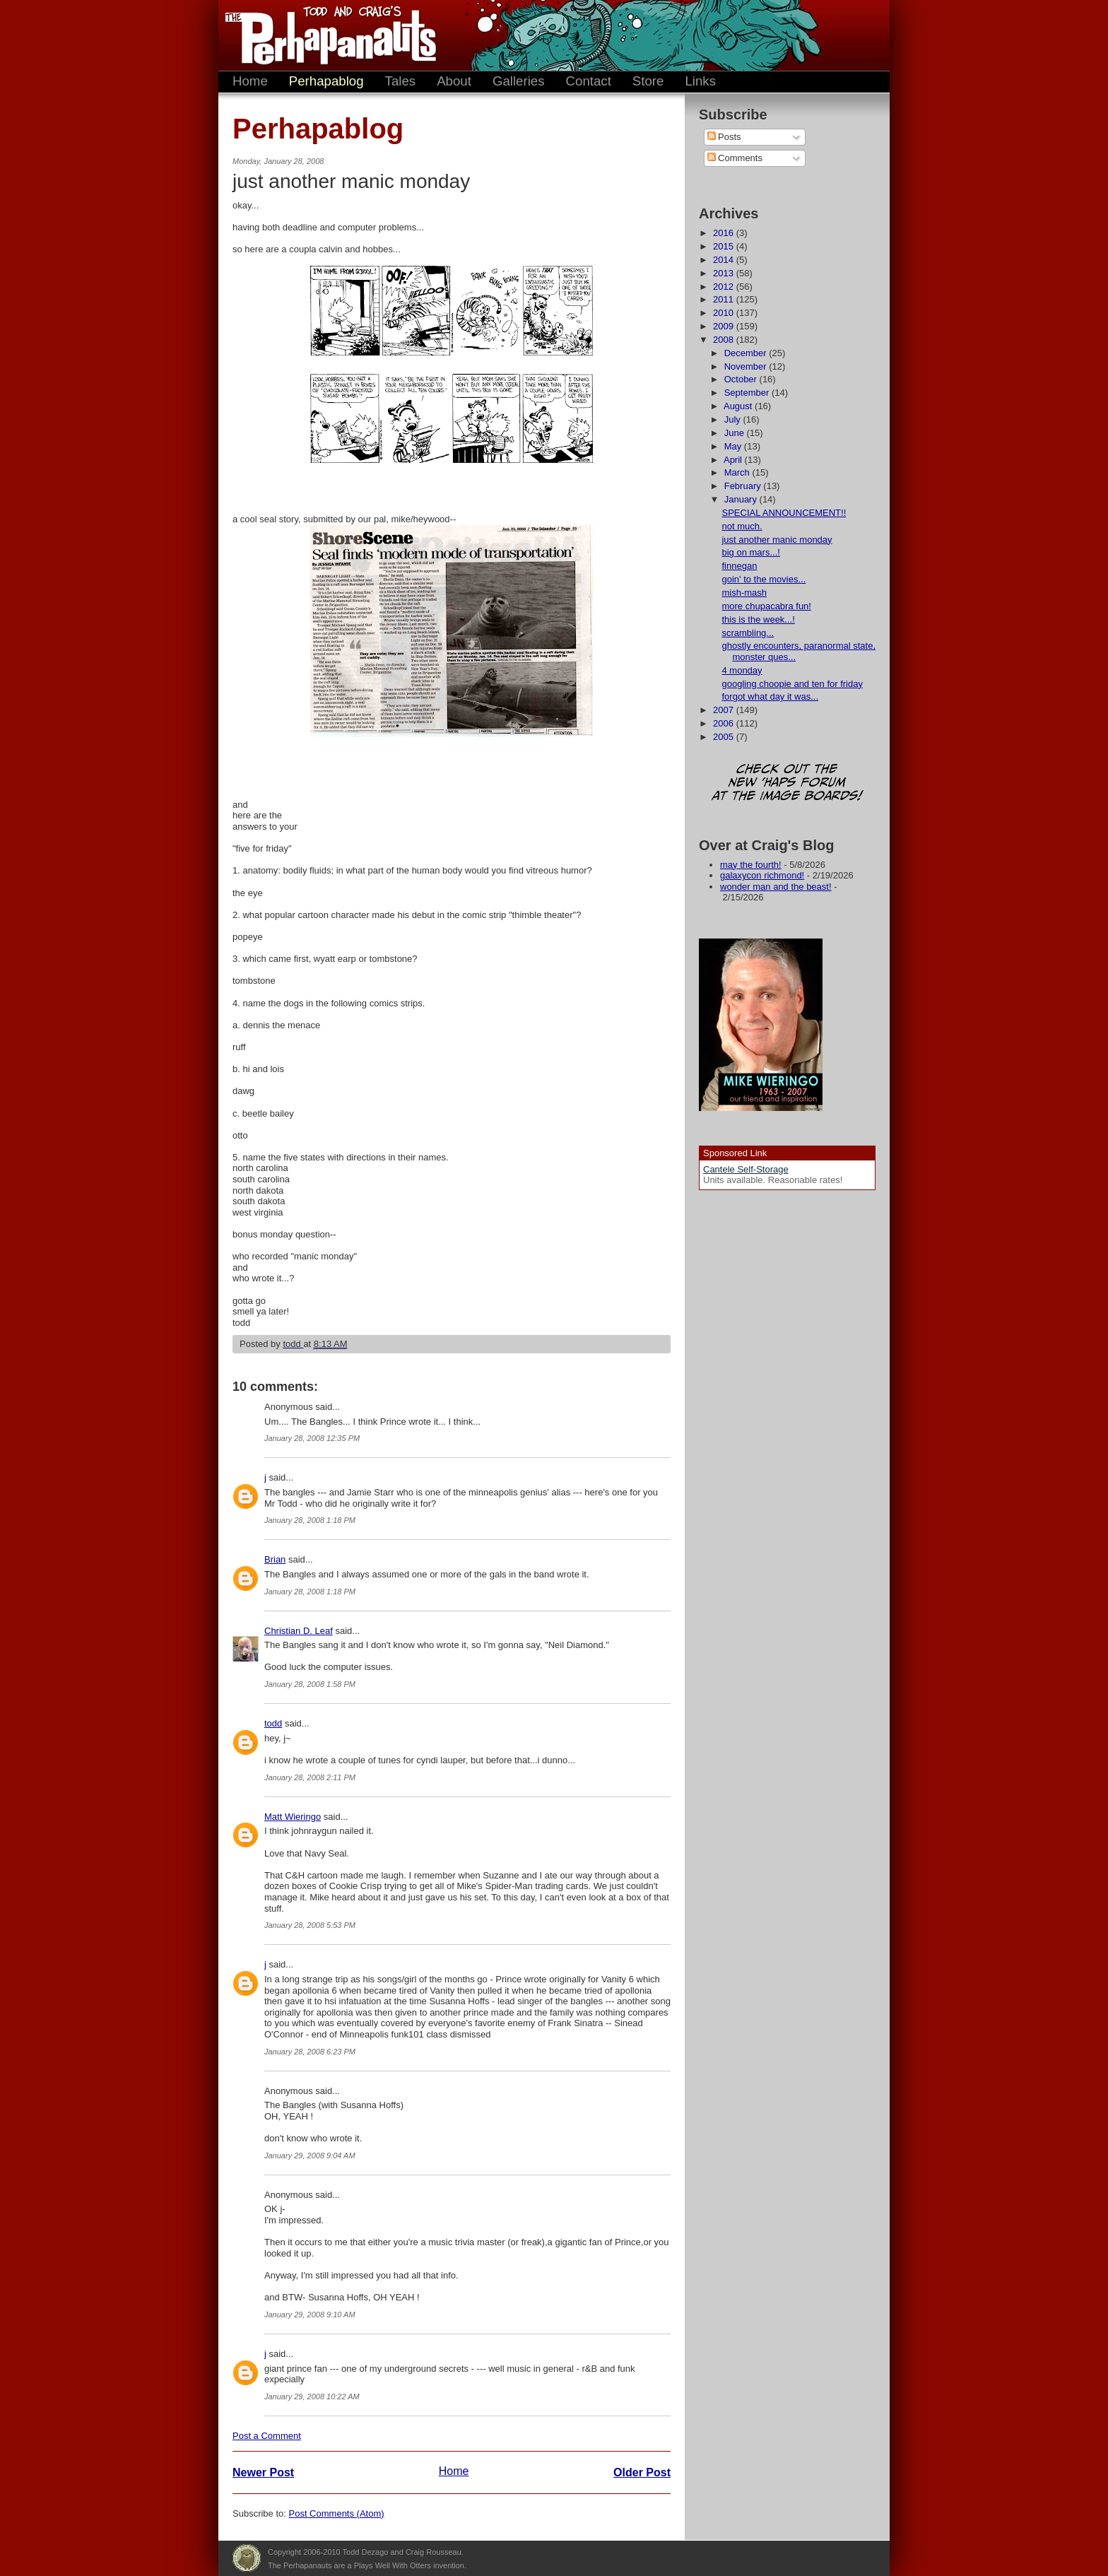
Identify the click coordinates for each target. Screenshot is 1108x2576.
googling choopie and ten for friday (791, 683)
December (747, 353)
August (739, 406)
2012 (724, 286)
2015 (724, 246)
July (733, 419)
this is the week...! (757, 619)
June (735, 433)
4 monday (741, 670)
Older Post (642, 2472)
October (742, 379)
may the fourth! (751, 864)
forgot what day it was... (769, 696)
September (748, 392)
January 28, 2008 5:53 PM (309, 1925)
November (747, 366)
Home (250, 80)
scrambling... (747, 633)
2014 (724, 259)
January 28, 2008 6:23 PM (309, 2051)
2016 (724, 233)
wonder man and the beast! (776, 886)
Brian (274, 1559)
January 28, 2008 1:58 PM (309, 1684)
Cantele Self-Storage (746, 1169)
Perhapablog (326, 80)
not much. (741, 526)
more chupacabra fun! (766, 606)
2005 (724, 736)
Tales (400, 80)
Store (648, 80)
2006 (724, 723)
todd (273, 1723)
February (744, 486)
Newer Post (263, 2472)
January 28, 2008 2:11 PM (309, 1777)
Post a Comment (266, 2435)
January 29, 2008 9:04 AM (309, 2155)
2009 (724, 326)
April (734, 459)
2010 (724, 312)
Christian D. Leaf (298, 1630)
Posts (724, 136)
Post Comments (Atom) (336, 2513)
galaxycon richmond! (762, 875)
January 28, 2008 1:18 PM (309, 1520)
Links (700, 80)
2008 (724, 339)
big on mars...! (750, 552)
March (738, 472)
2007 (724, 710)
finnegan (739, 565)
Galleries (519, 80)
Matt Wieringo (292, 1816)
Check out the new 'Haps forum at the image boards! (787, 783)
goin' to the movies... (763, 579)
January (742, 499)
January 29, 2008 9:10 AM (309, 2314)
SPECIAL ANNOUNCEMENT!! (783, 512)
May (734, 446)
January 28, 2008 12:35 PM (312, 1438)
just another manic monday (776, 539)
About (454, 80)
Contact (588, 80)
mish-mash (744, 592)
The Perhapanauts (324, 35)
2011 (724, 299)
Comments (734, 158)
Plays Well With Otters (246, 2558)
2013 (724, 273)
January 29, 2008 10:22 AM (312, 2396)
